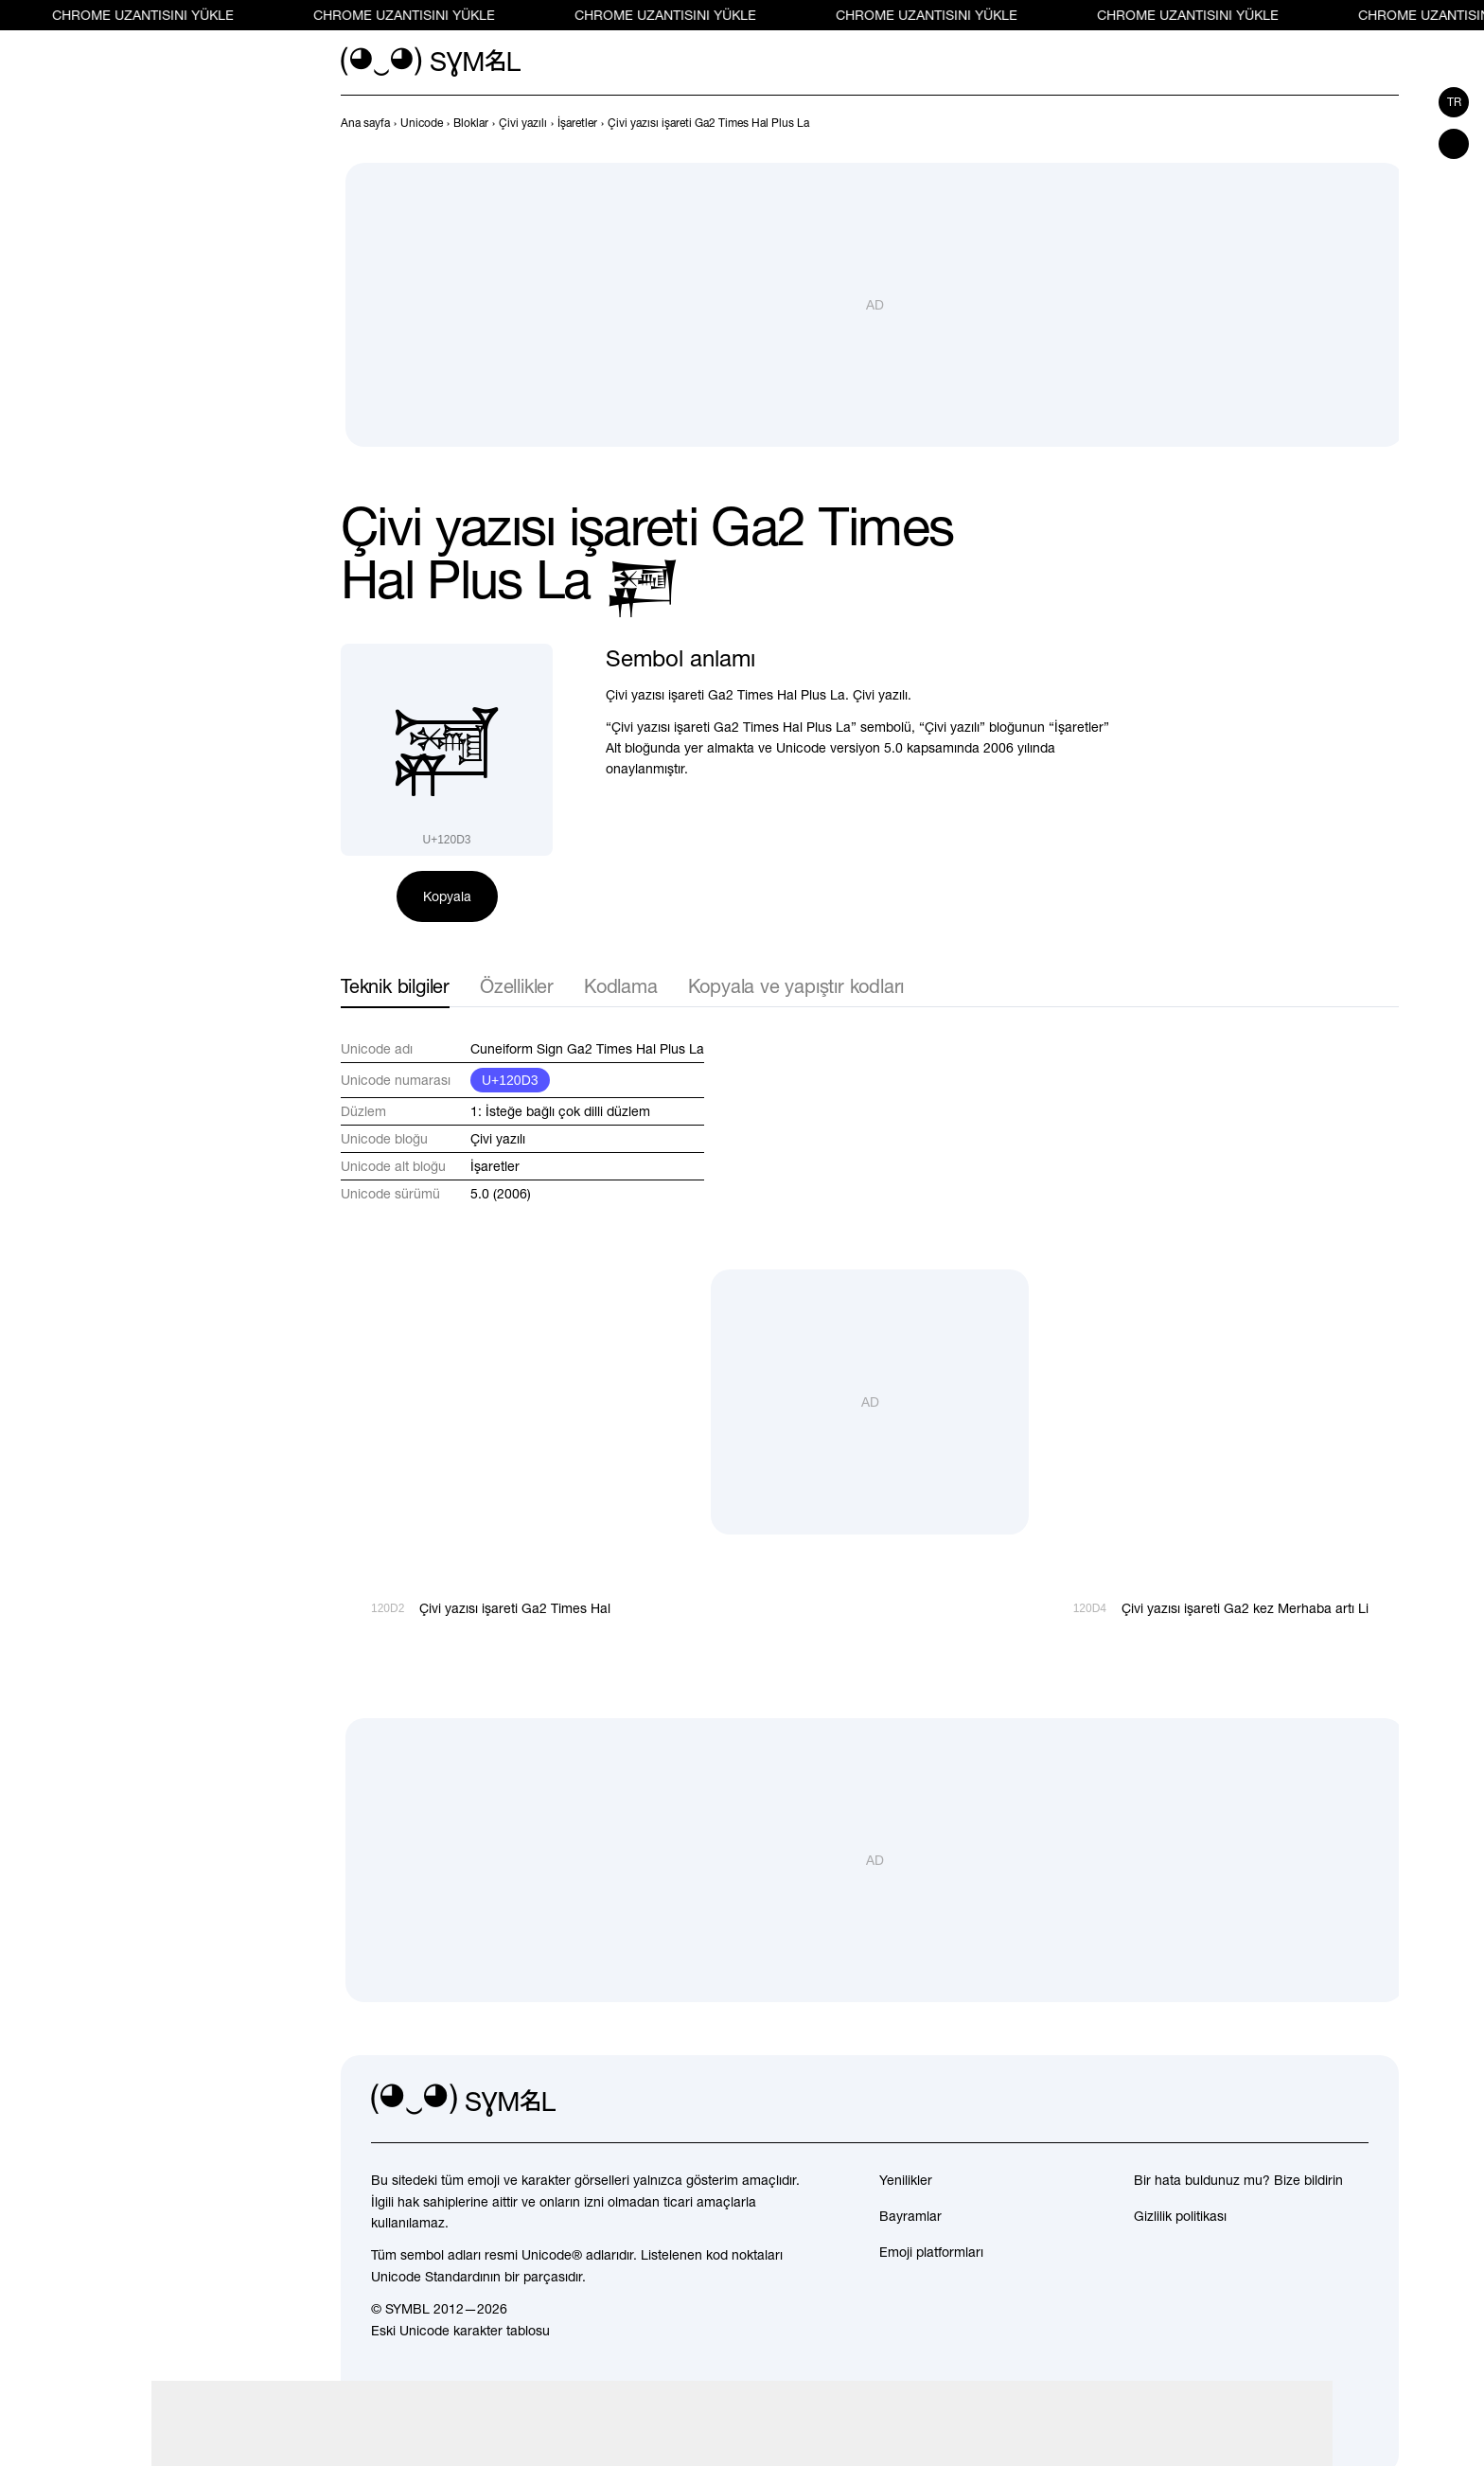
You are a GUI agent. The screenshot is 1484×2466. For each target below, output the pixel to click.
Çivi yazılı (497, 1138)
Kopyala (447, 896)
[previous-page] (365, 123)
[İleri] (1387, 123)
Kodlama (621, 986)
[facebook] (1353, 2100)
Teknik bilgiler (395, 986)
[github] (1312, 2100)
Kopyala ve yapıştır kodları (796, 986)
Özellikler (517, 986)
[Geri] (1353, 123)
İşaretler (495, 1166)
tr (1454, 102)
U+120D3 (510, 1080)
